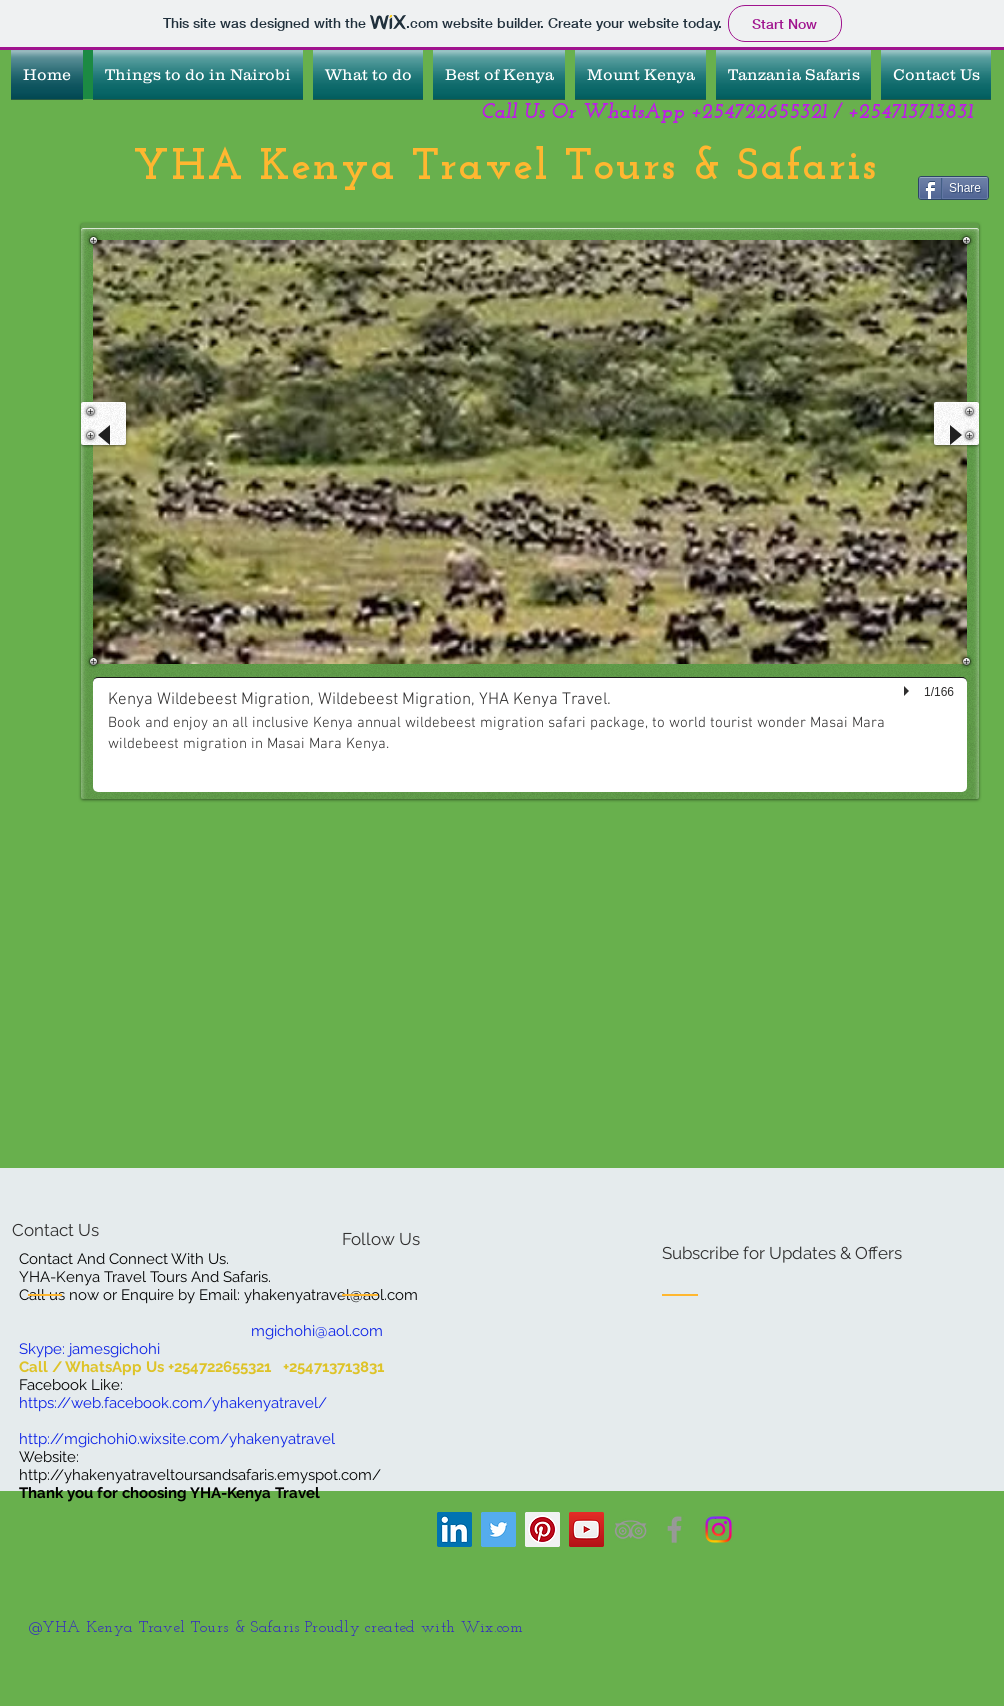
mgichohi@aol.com (317, 1331)
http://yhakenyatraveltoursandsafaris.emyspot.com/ (200, 1475)
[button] (530, 516)
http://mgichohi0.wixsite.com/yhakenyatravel (177, 1439)
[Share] (953, 188)
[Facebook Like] (136, 209)
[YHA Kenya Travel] (454, 1529)
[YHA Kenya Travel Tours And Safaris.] (630, 1529)
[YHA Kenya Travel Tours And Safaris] (586, 1529)
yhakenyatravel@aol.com (331, 1295)
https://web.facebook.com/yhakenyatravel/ (173, 1403)
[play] (909, 691)
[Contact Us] (87, 1231)
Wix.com (495, 1628)
